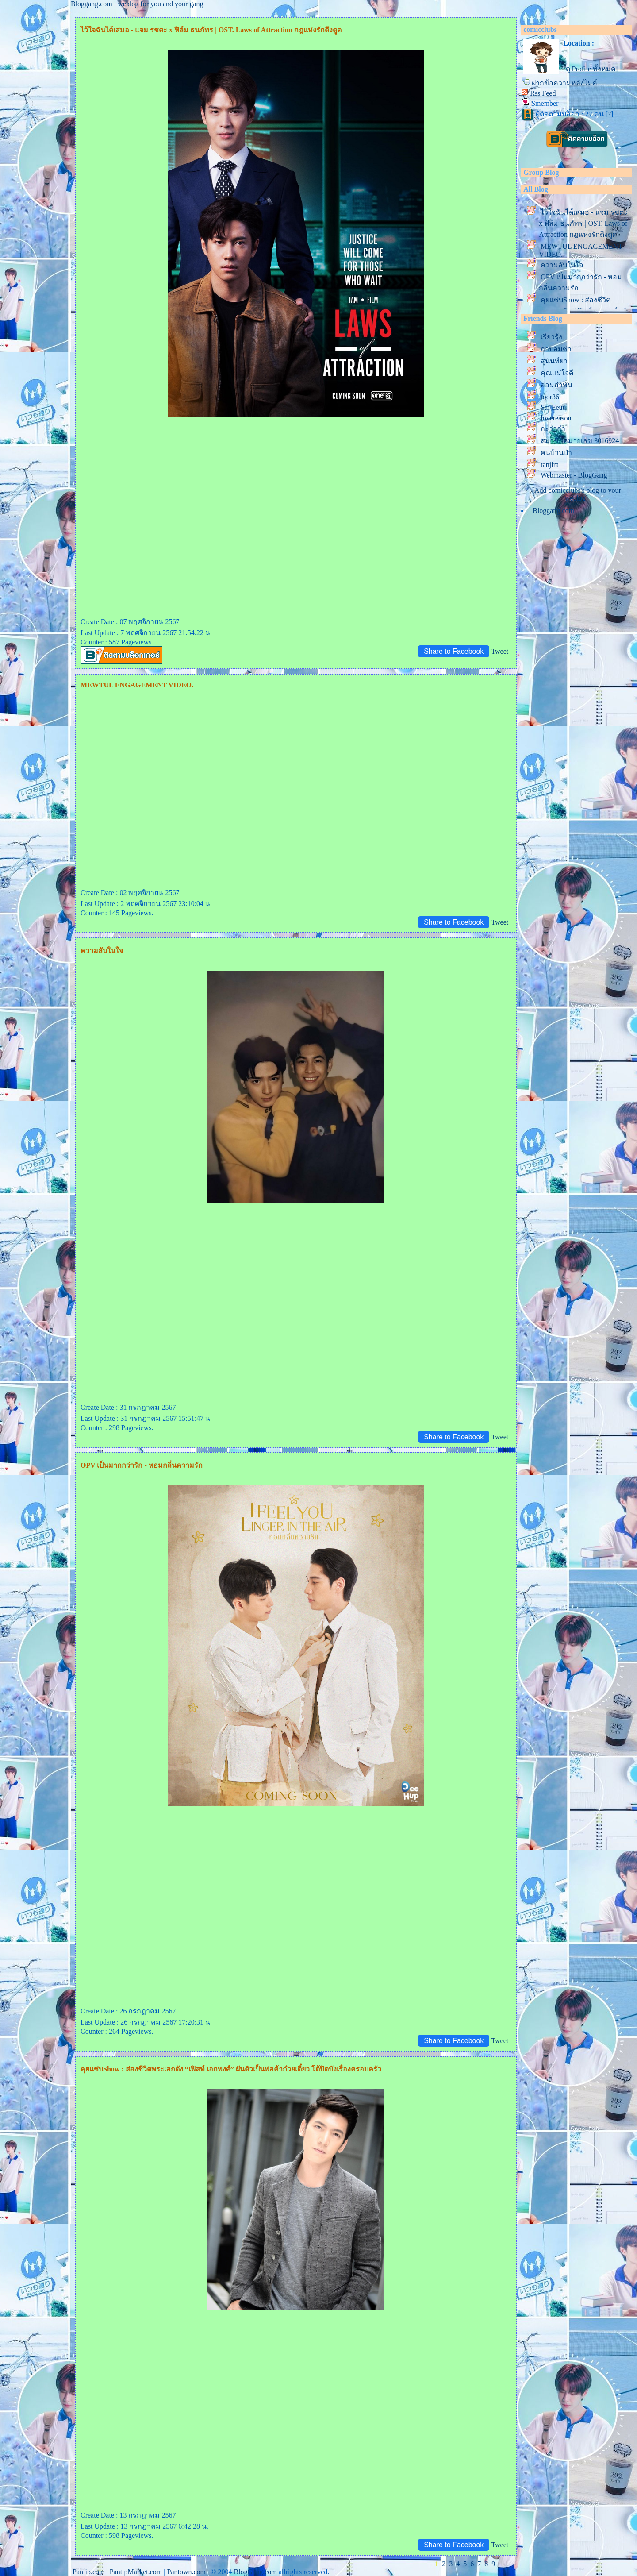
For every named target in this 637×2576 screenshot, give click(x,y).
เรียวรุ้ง (551, 337)
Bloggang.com (553, 510)
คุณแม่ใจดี (557, 373)
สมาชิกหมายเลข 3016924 (580, 440)
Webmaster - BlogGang (574, 475)
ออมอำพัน (556, 385)
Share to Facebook (454, 651)
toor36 (550, 397)
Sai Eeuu (553, 407)
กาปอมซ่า (556, 349)
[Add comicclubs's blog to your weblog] (576, 494)
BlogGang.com (255, 2572)
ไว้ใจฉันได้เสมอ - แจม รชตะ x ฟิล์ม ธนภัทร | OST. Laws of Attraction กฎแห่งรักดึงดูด (583, 223)
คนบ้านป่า (556, 452)
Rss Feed (543, 93)
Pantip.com (88, 2572)
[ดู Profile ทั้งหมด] (590, 69)
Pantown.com (186, 2572)
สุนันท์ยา (554, 361)
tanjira (550, 464)
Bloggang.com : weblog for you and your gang (137, 4)
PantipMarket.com (136, 2572)
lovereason (556, 418)
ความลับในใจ (562, 265)
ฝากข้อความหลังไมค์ (564, 83)
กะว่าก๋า (553, 428)
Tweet (499, 651)
